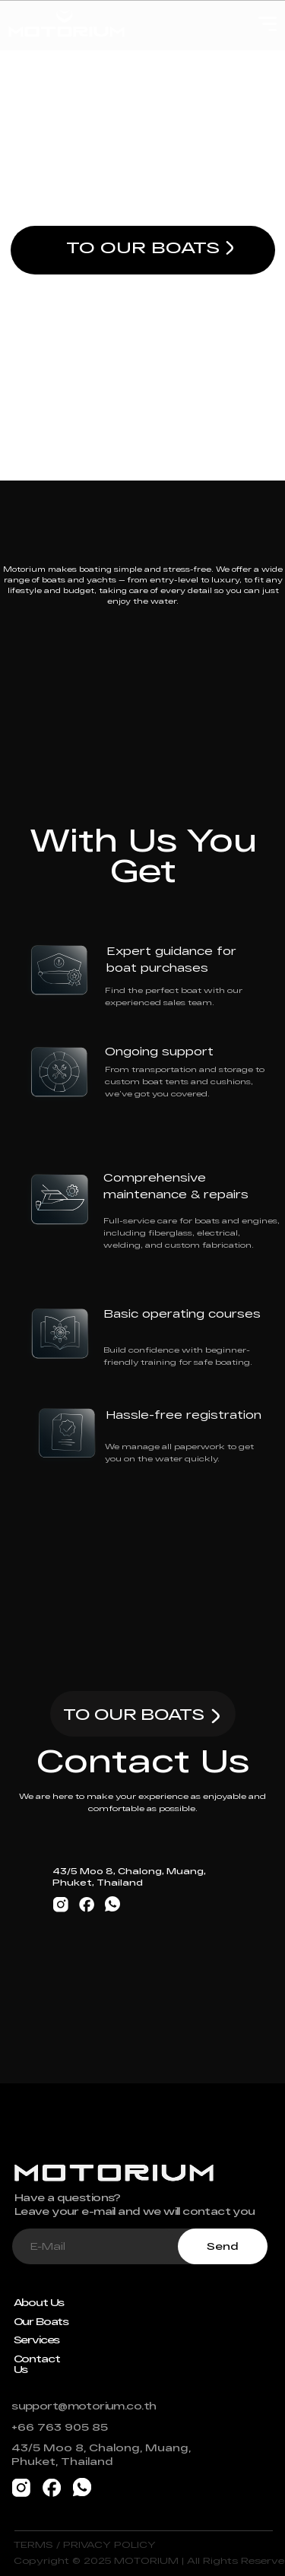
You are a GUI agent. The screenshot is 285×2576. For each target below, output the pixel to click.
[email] (95, 2246)
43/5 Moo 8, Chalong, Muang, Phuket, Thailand (101, 2454)
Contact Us (37, 2363)
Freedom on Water (142, 144)
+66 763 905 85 (59, 2427)
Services (37, 2339)
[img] (230, 247)
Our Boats (41, 2321)
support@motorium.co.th (83, 2406)
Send (223, 2246)
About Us (39, 2302)
